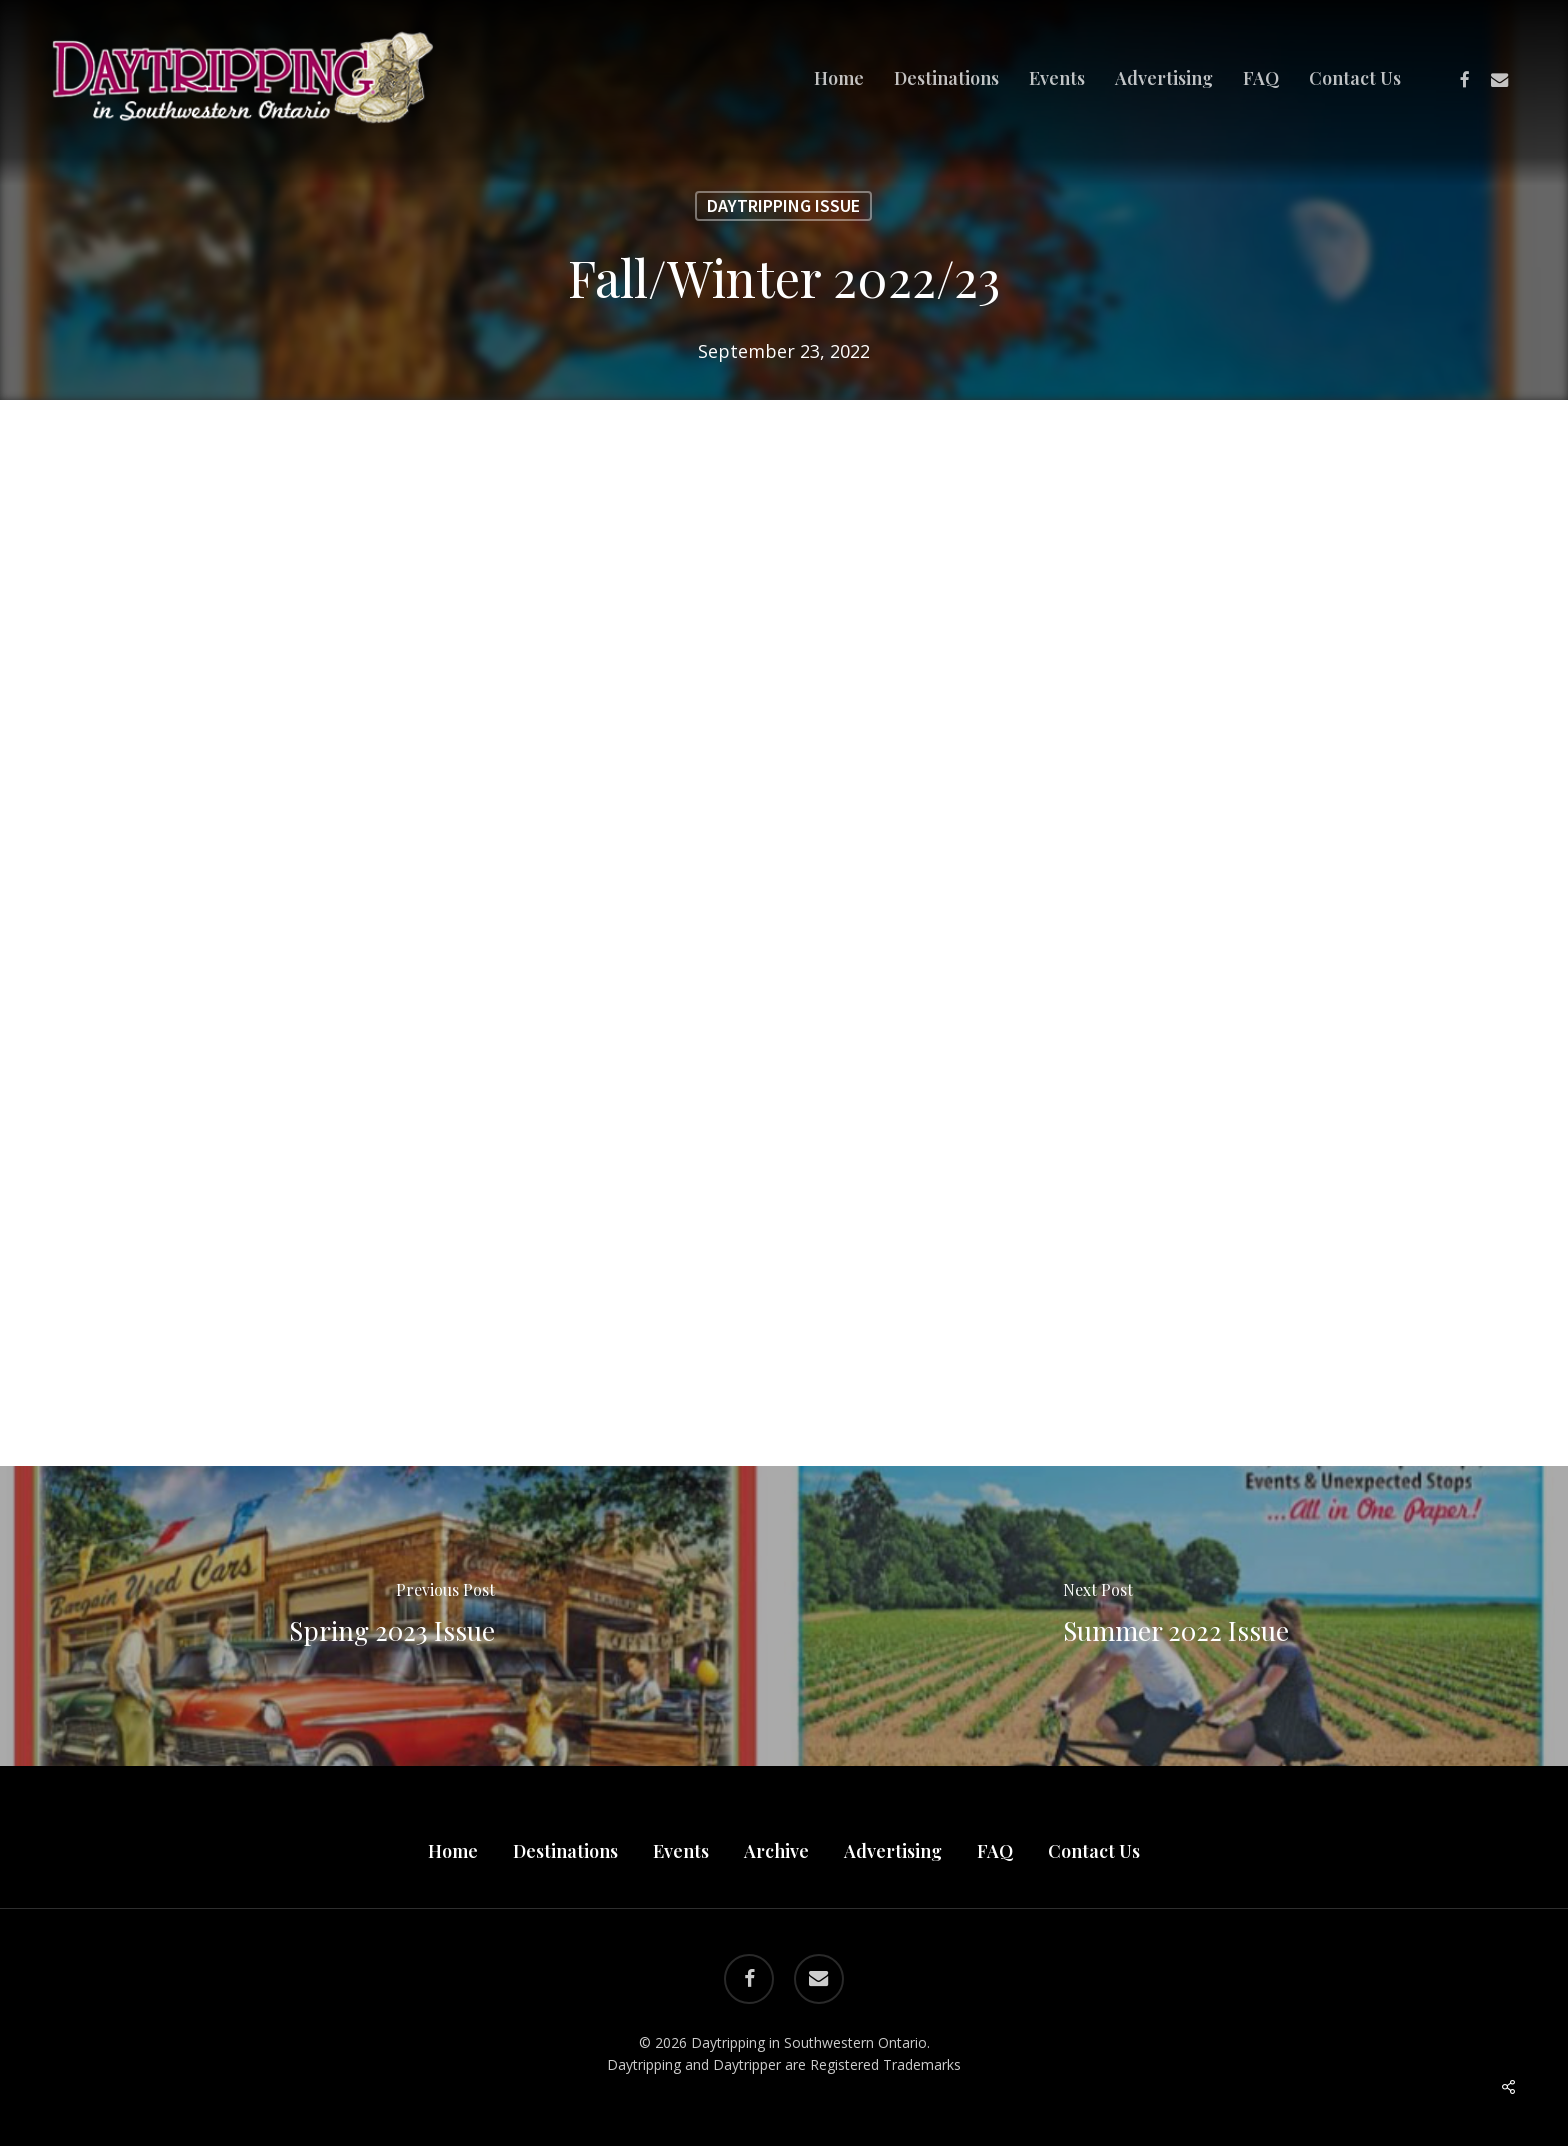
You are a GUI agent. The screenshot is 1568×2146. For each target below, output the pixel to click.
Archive (776, 1851)
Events (681, 1851)
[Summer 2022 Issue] (1176, 1616)
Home (453, 1851)
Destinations (565, 1851)
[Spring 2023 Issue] (392, 1616)
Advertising (893, 1851)
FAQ (995, 1851)
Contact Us (1094, 1851)
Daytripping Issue (783, 205)
